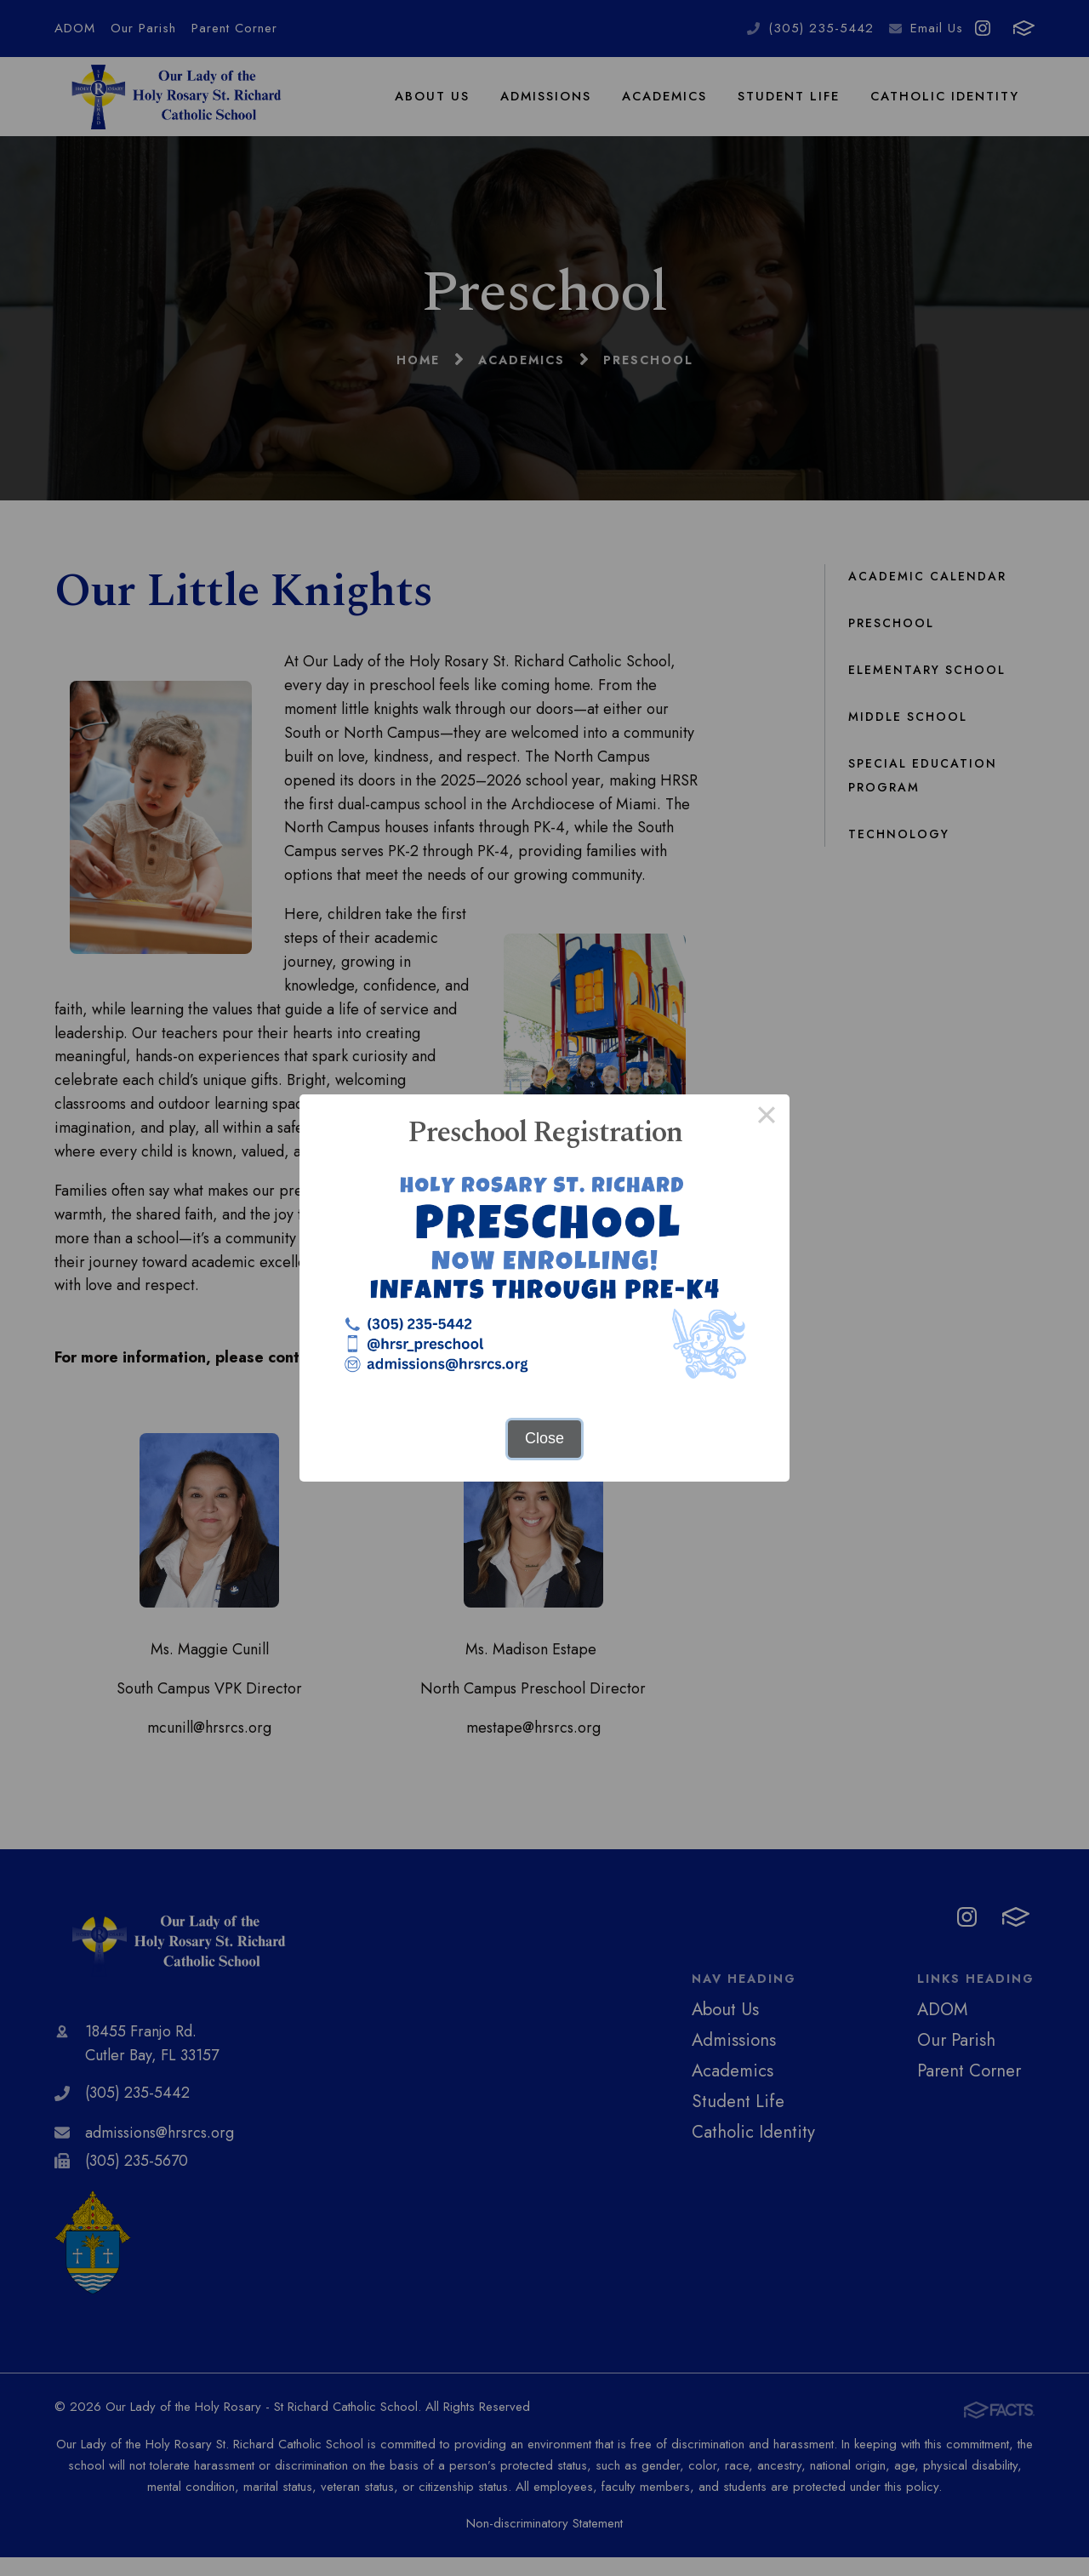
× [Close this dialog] (766, 1117)
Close (544, 1438)
